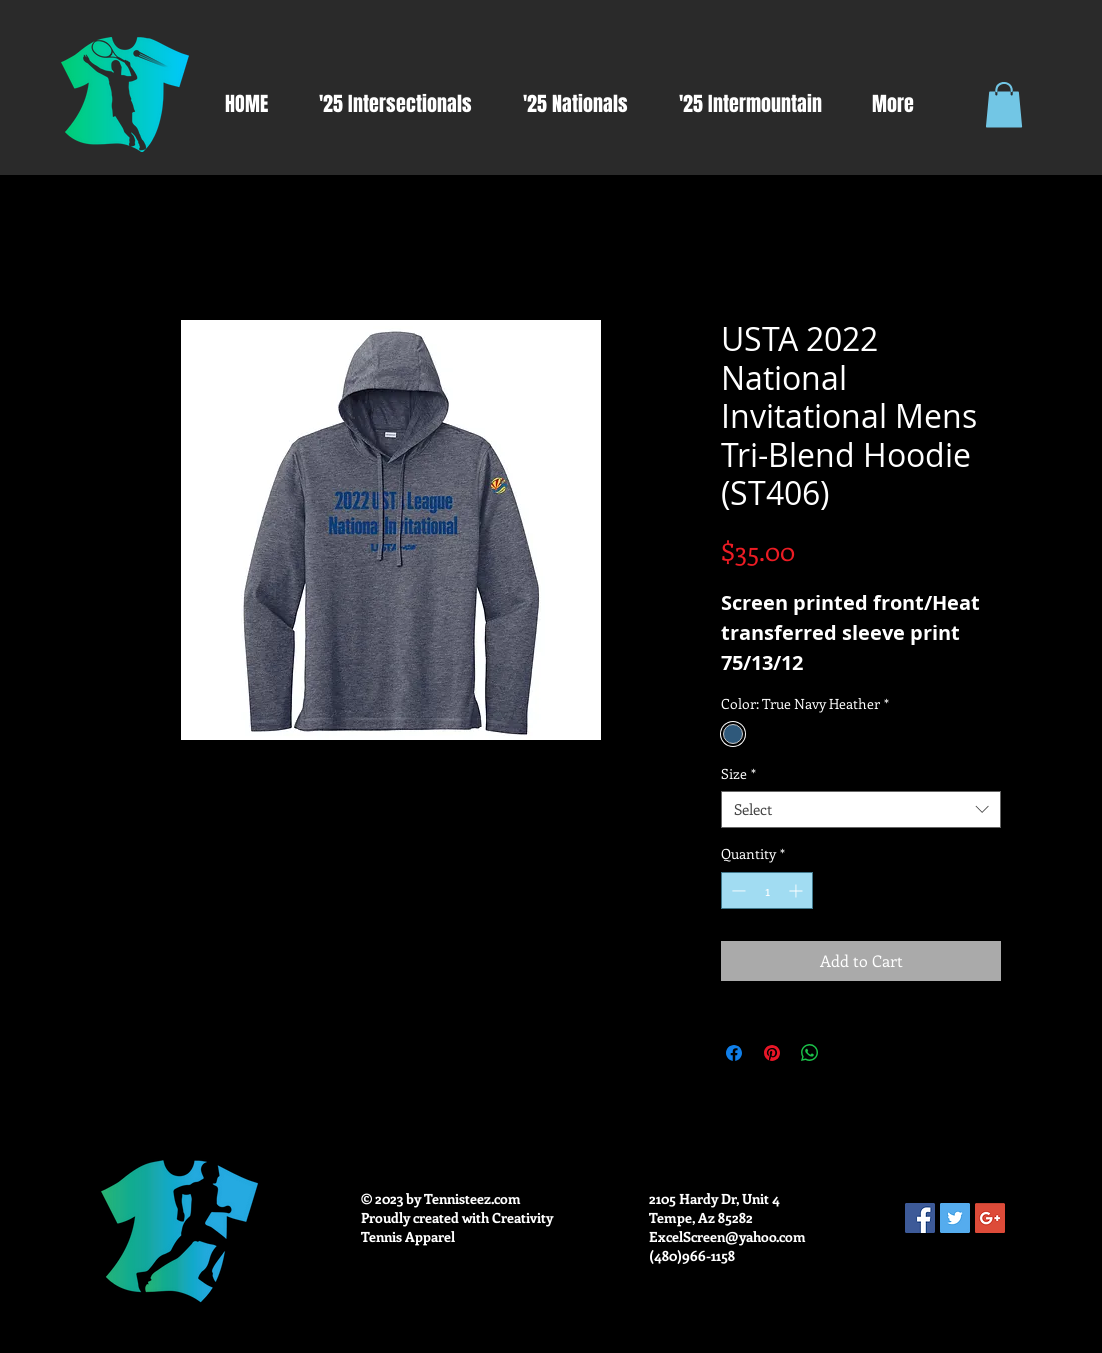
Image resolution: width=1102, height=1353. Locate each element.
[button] (1004, 104)
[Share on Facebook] (734, 1053)
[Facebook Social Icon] (920, 1218)
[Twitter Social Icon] (955, 1218)
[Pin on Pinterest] (772, 1053)
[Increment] (797, 890)
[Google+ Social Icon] (990, 1218)
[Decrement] (736, 890)
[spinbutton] (767, 890)
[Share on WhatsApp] (810, 1053)
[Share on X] (848, 1053)
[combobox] (861, 810)
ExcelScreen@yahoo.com (727, 1236)
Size (738, 774)
